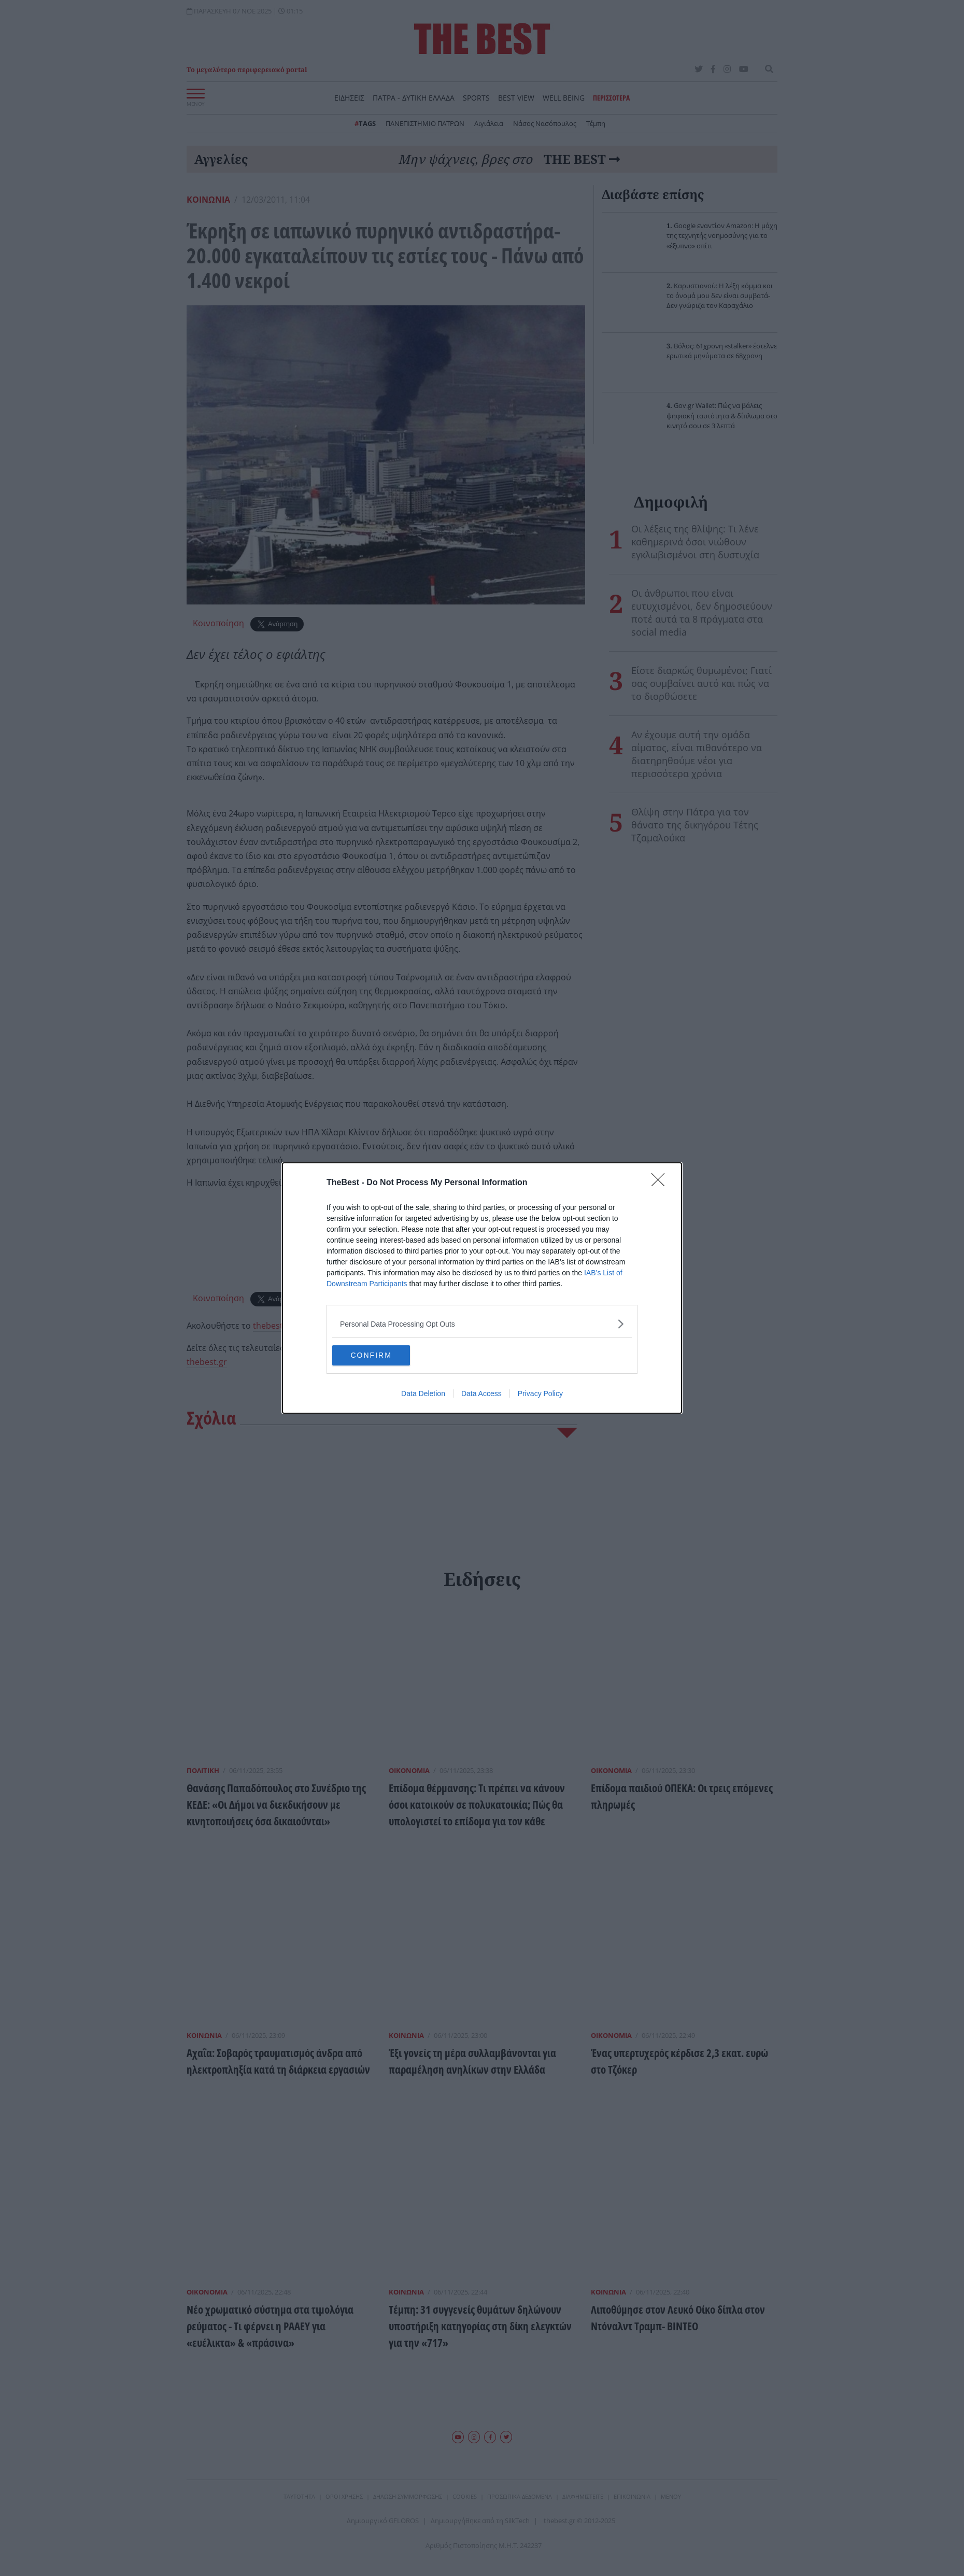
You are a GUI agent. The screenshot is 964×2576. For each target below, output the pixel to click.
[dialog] (482, 1288)
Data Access (481, 1394)
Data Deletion (423, 1394)
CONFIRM (381, 1356)
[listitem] (482, 1323)
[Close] (661, 1183)
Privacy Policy (540, 1394)
